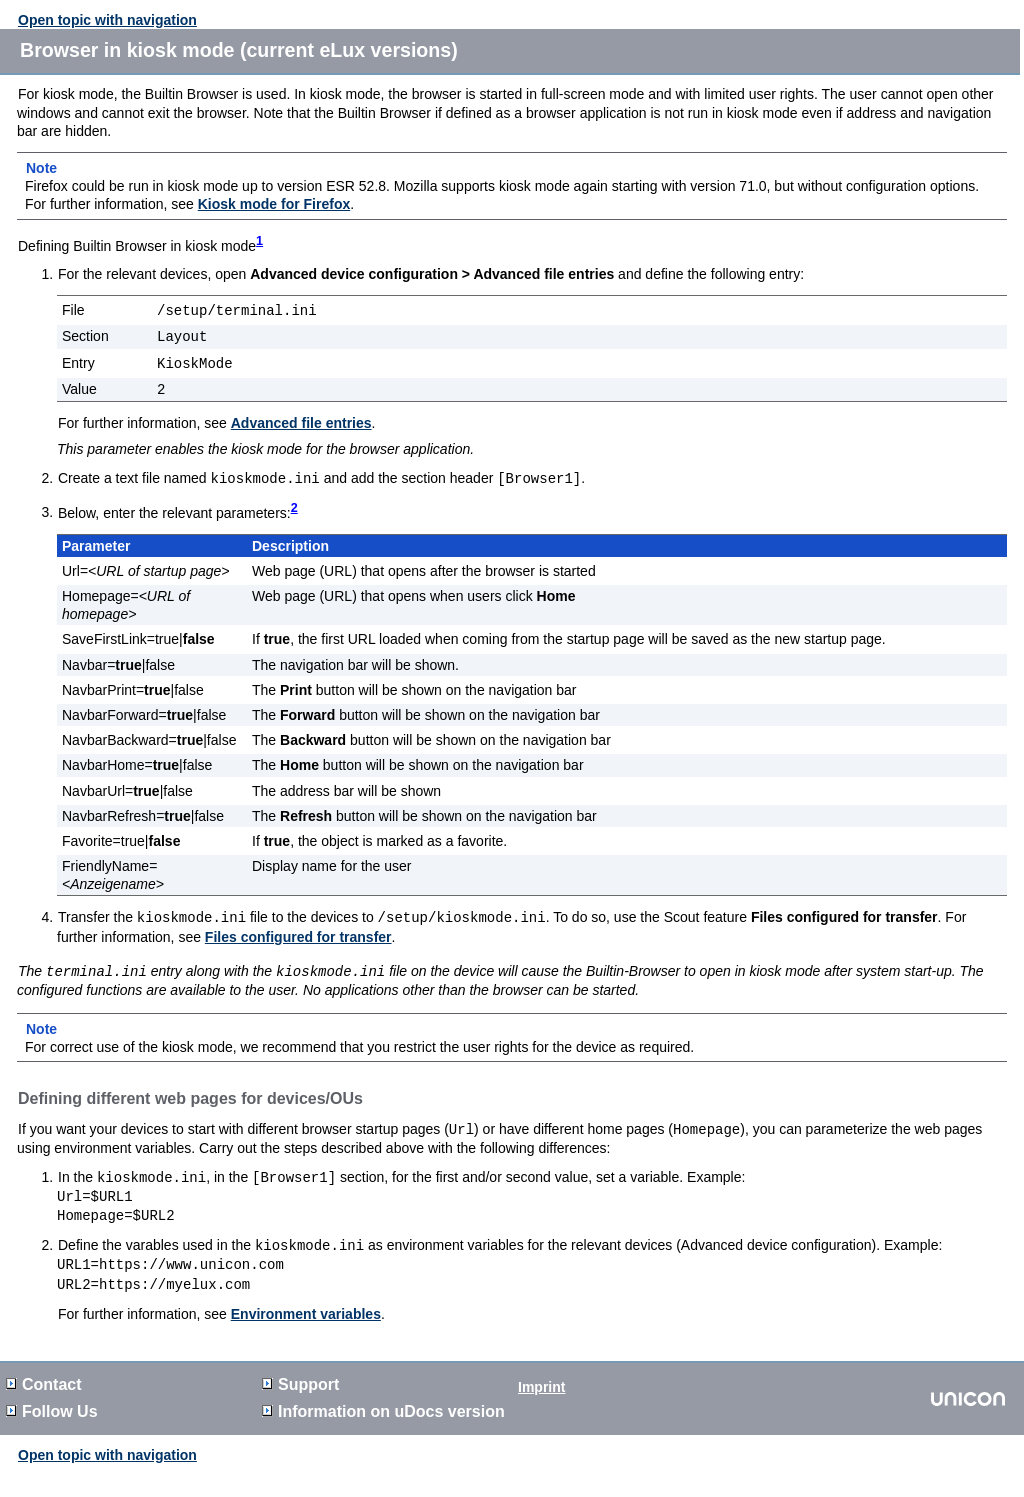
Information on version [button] (383, 1397)
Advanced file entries (301, 419)
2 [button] (294, 503)
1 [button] (259, 241)
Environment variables (306, 1300)
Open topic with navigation (107, 20)
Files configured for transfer (298, 931)
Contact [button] (44, 1370)
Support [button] (300, 1370)
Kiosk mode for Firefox (274, 204)
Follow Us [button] (52, 1397)
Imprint (541, 1373)
